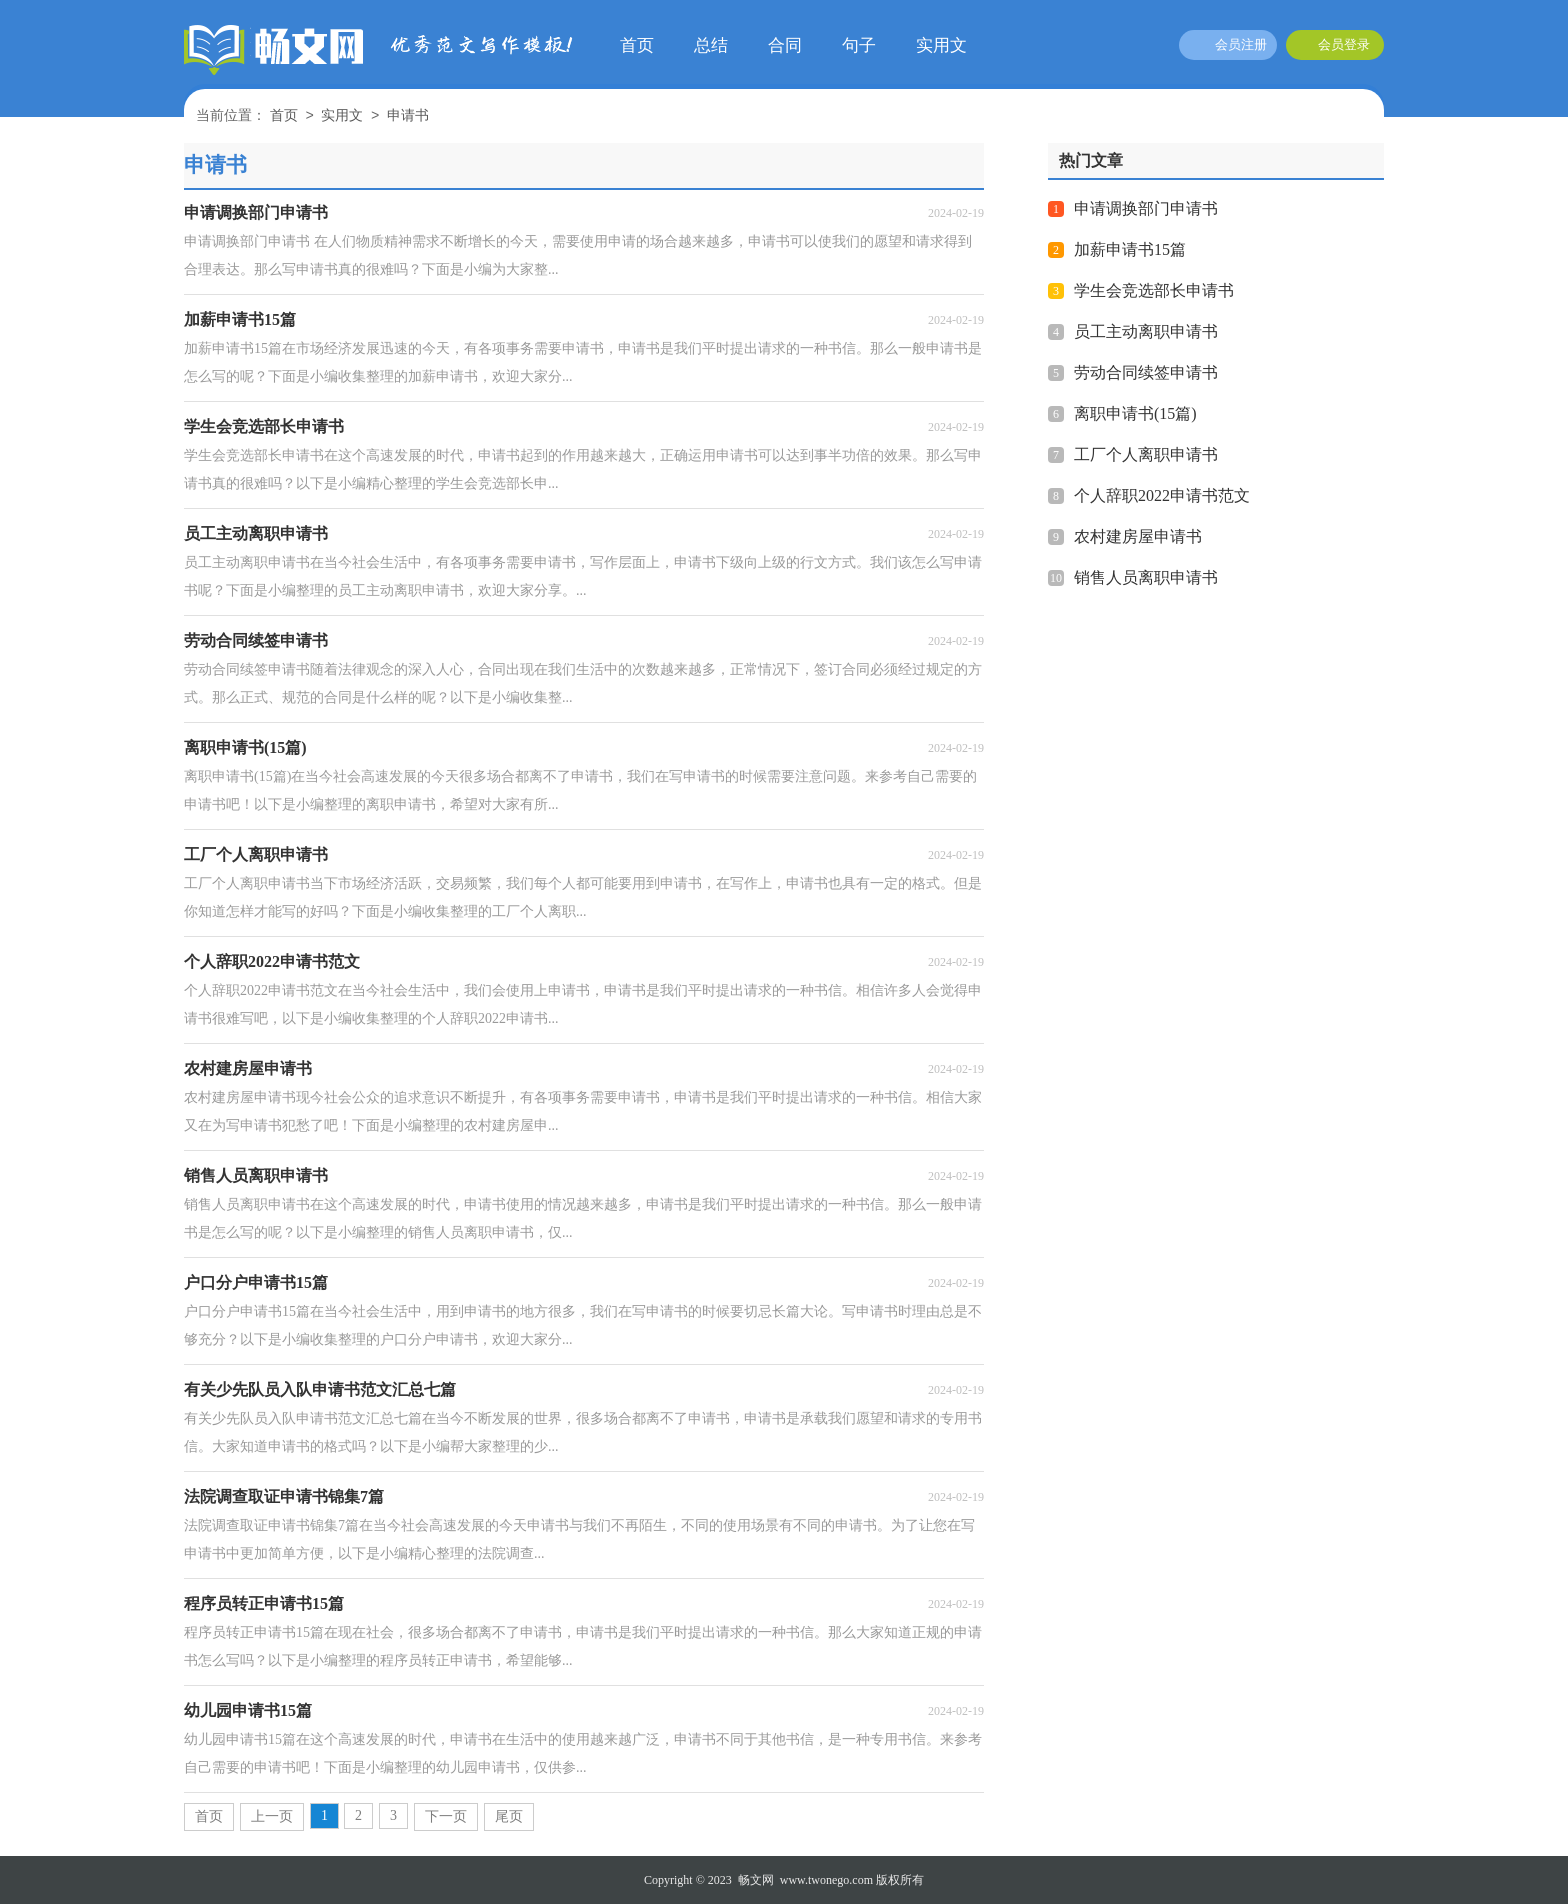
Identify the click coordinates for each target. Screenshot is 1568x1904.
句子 (859, 45)
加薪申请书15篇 (1130, 249)
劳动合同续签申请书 (1146, 372)
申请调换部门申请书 (1146, 208)
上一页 (272, 1816)
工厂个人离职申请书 (1146, 454)
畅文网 (756, 1880)
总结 (711, 45)
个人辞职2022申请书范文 (1162, 495)
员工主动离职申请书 (1146, 331)
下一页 (446, 1816)
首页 (637, 45)
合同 (785, 45)
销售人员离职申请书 (1146, 577)
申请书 (408, 116)
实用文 (941, 45)
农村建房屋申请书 (1138, 536)
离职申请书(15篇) (1135, 413)
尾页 (509, 1816)
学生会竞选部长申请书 (1154, 290)
